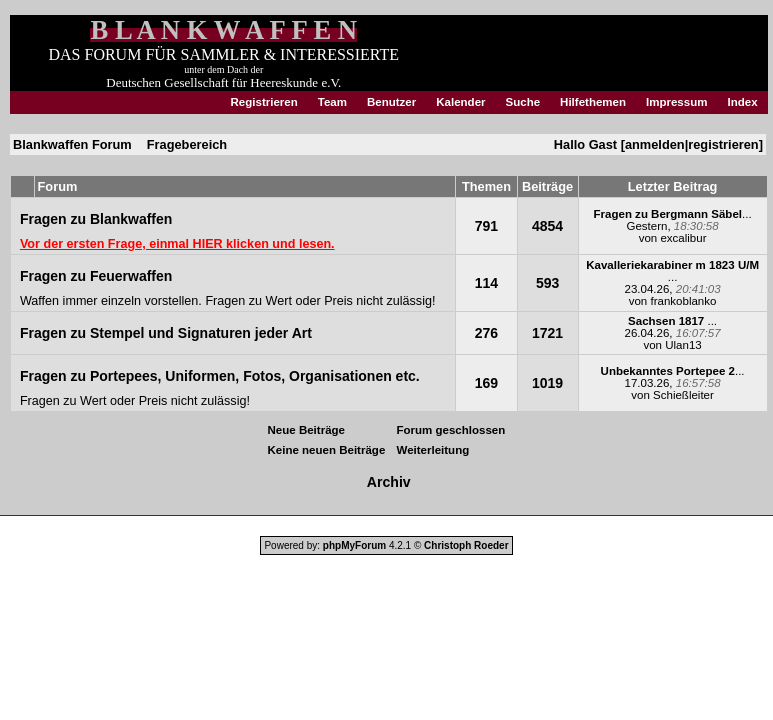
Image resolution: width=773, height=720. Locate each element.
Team (332, 102)
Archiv (389, 482)
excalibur (683, 238)
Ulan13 (683, 345)
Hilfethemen (593, 102)
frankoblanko (683, 301)
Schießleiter (683, 395)
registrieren (723, 144)
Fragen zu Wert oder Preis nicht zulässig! (320, 301)
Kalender (460, 102)
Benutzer (391, 102)
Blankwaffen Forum (72, 144)
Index (742, 102)
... (673, 214)
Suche (523, 102)
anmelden (655, 144)
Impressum (676, 102)
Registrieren (264, 102)
